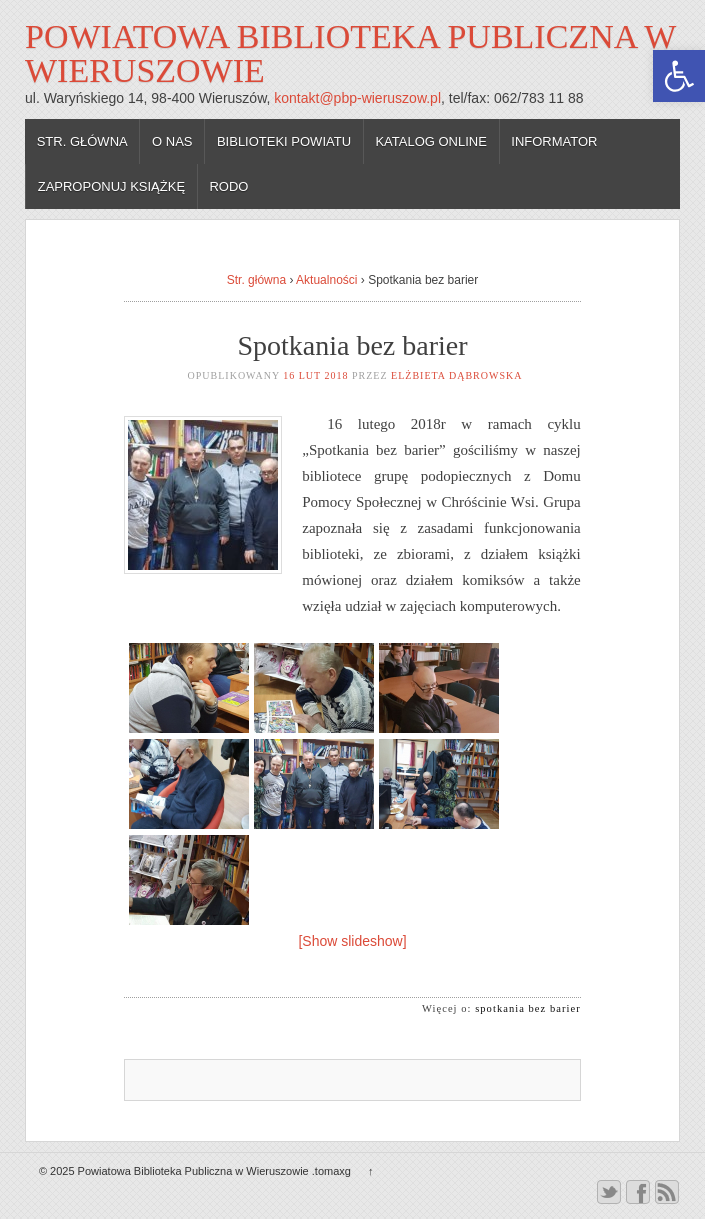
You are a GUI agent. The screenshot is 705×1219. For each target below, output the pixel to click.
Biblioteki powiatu (284, 141)
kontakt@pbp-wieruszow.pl (357, 98)
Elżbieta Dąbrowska (456, 375)
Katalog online (431, 141)
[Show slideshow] (352, 941)
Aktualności (326, 280)
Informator (554, 141)
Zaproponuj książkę (111, 186)
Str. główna (82, 141)
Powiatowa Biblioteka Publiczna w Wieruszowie (350, 53)
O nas (172, 141)
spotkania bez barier (528, 1008)
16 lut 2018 (315, 375)
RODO (228, 186)
